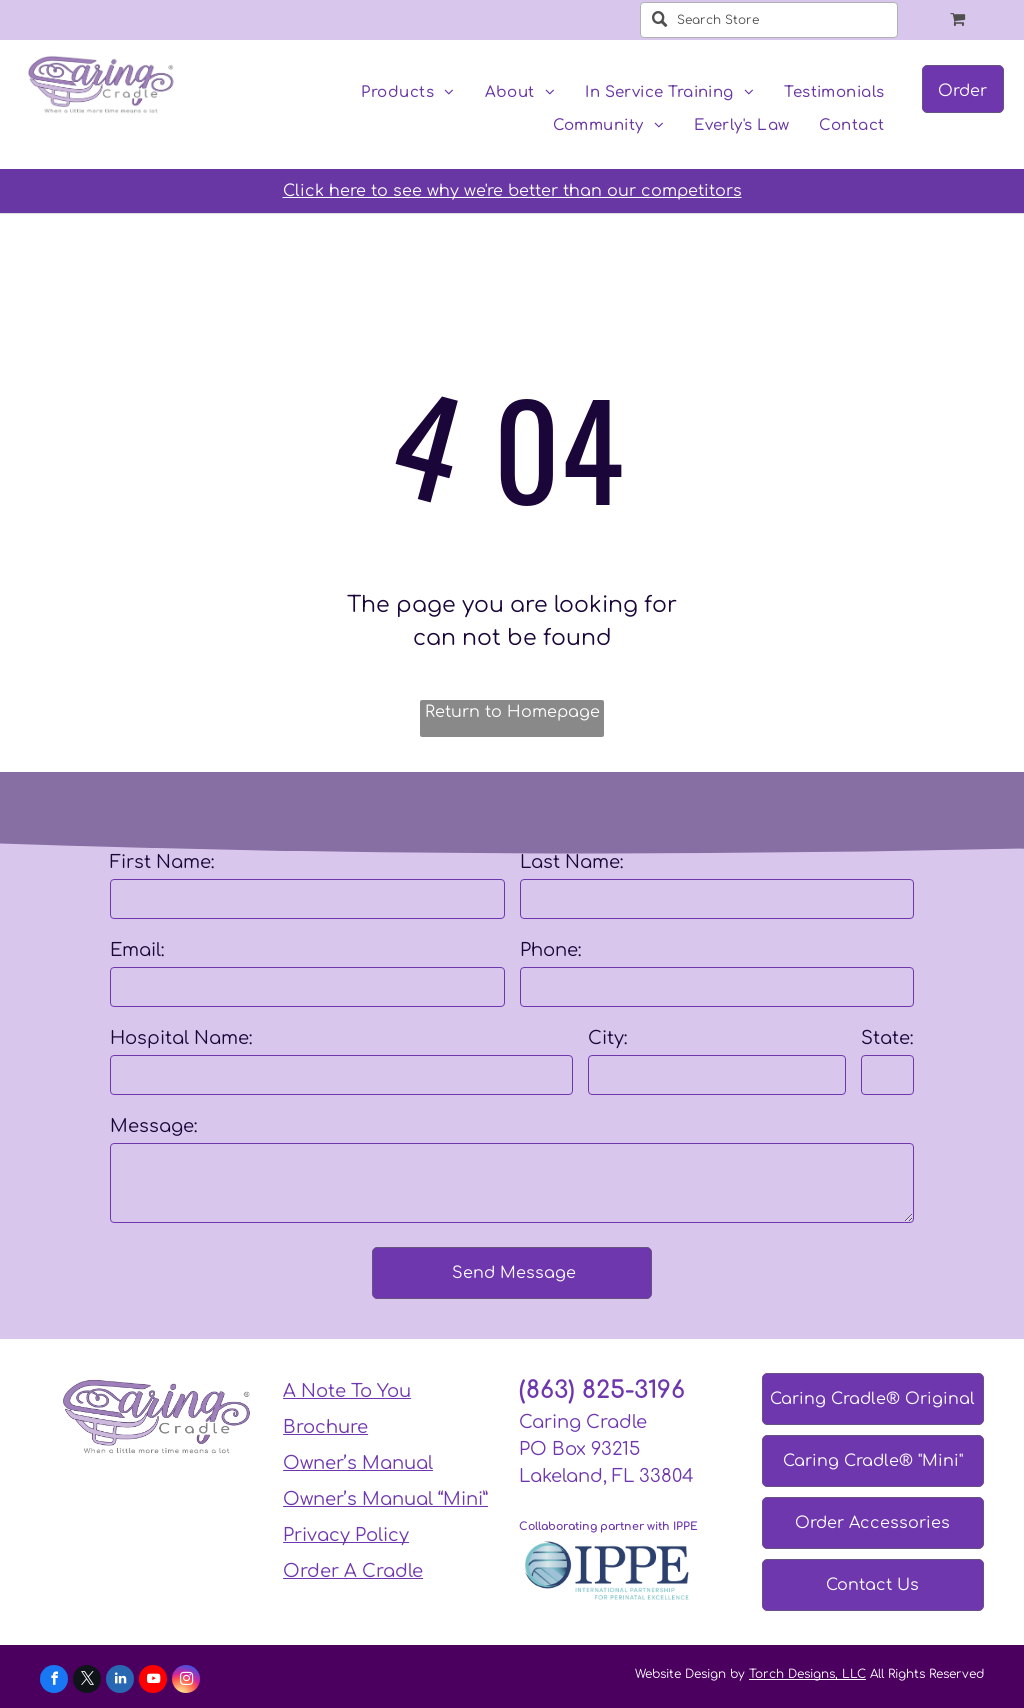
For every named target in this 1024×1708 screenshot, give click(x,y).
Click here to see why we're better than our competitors (512, 191)
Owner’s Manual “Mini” (385, 1499)
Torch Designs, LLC (807, 1674)
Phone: (551, 950)
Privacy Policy (346, 1535)
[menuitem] (407, 93)
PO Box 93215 (579, 1449)
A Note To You (347, 1391)
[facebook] (54, 1681)
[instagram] (186, 1681)
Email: (137, 950)
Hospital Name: (181, 1038)
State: (887, 1038)
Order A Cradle (353, 1571)
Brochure (325, 1427)
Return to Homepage (512, 712)
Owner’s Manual (358, 1463)
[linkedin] (120, 1681)
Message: (154, 1126)
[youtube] (153, 1681)
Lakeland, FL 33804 (606, 1476)
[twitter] (87, 1681)
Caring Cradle (583, 1422)
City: (608, 1038)
